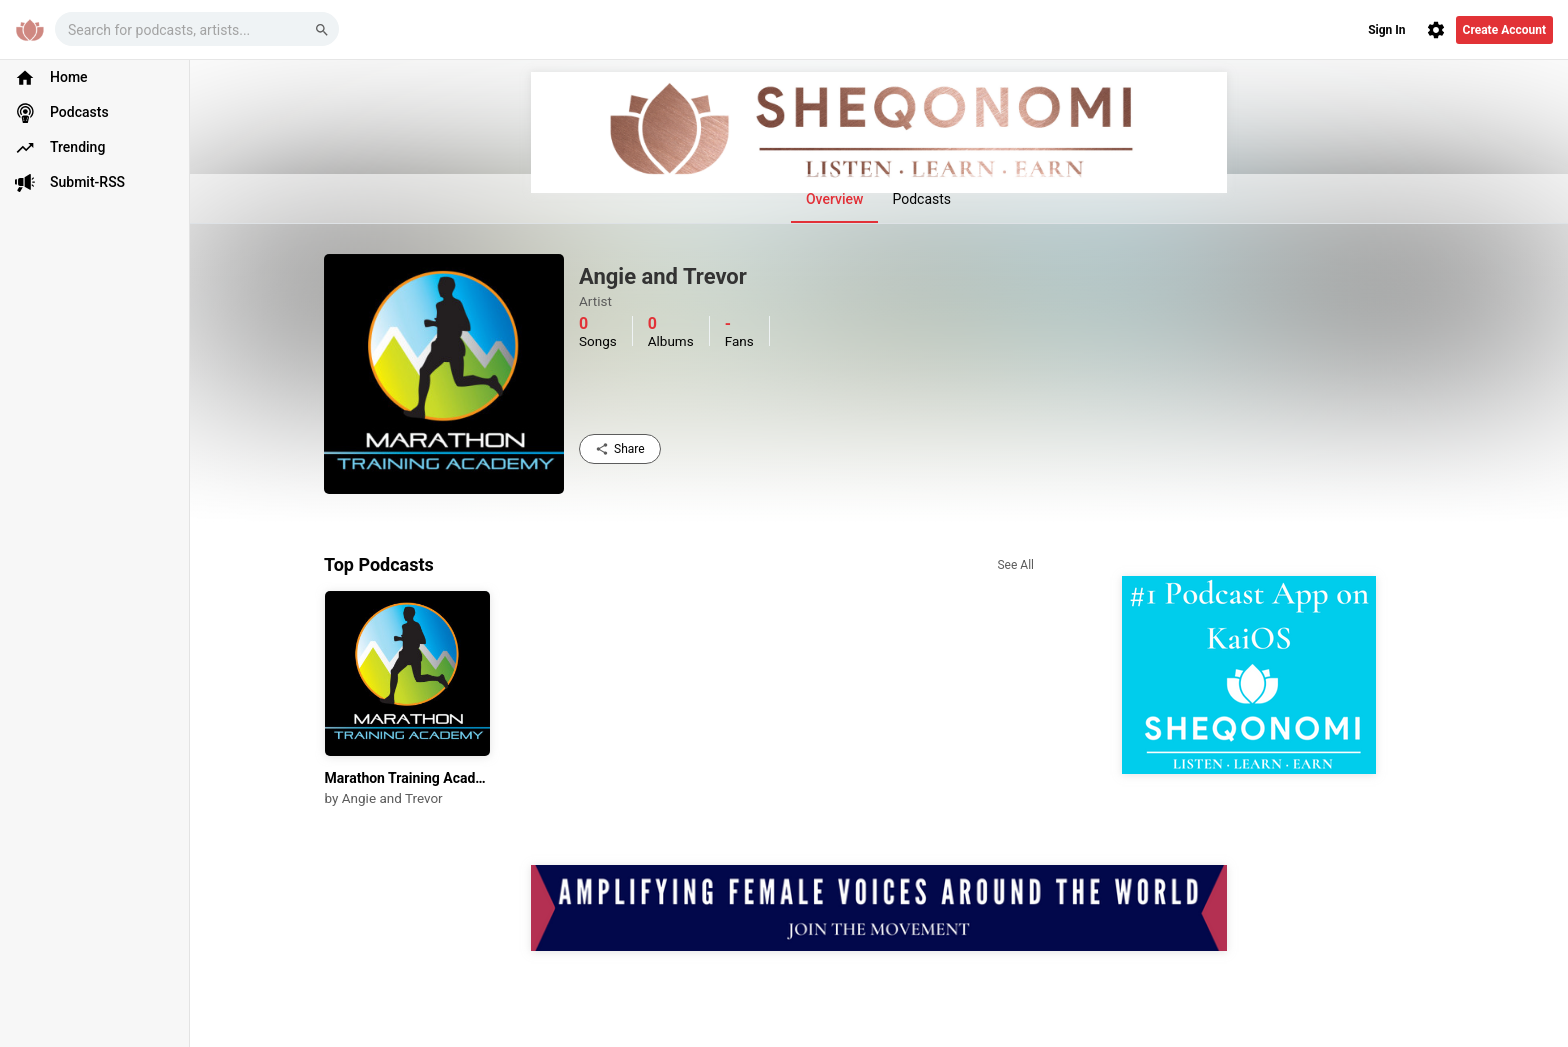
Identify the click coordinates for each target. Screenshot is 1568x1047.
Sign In (1386, 30)
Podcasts (921, 199)
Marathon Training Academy (407, 778)
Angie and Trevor (392, 798)
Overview (834, 199)
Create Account (1504, 30)
